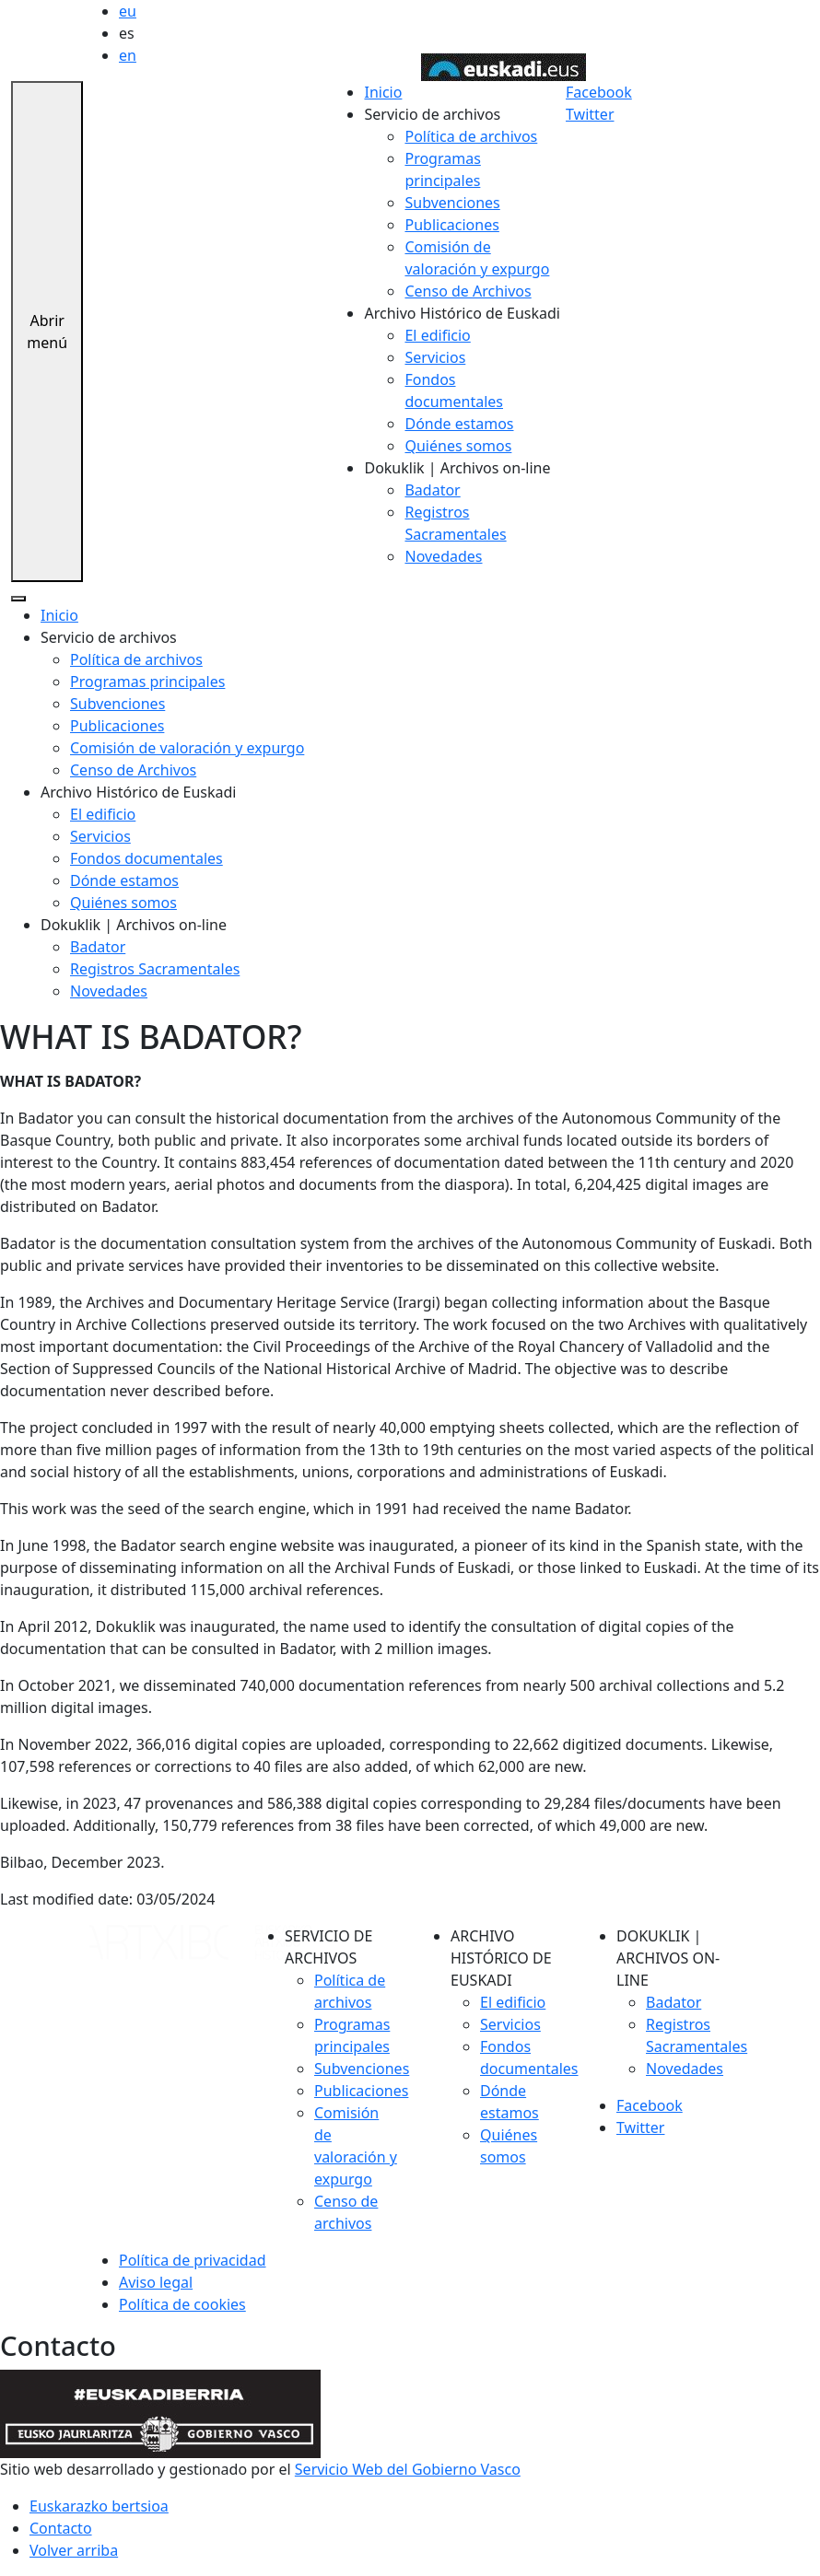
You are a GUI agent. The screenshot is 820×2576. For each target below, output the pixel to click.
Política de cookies (182, 2304)
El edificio (437, 335)
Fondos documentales (146, 858)
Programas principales (147, 681)
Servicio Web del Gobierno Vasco (408, 2469)
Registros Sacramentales (155, 969)
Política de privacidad (192, 2260)
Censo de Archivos (467, 291)
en (127, 55)
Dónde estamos (458, 424)
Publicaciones (451, 225)
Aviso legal (156, 2282)
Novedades (443, 556)
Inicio (383, 92)
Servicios (434, 357)
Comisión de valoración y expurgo (187, 748)
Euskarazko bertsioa (99, 2506)
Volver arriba (73, 2550)
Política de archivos (470, 136)
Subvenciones (451, 202)
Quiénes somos (457, 446)
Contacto (60, 2528)
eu (127, 11)
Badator (432, 490)
